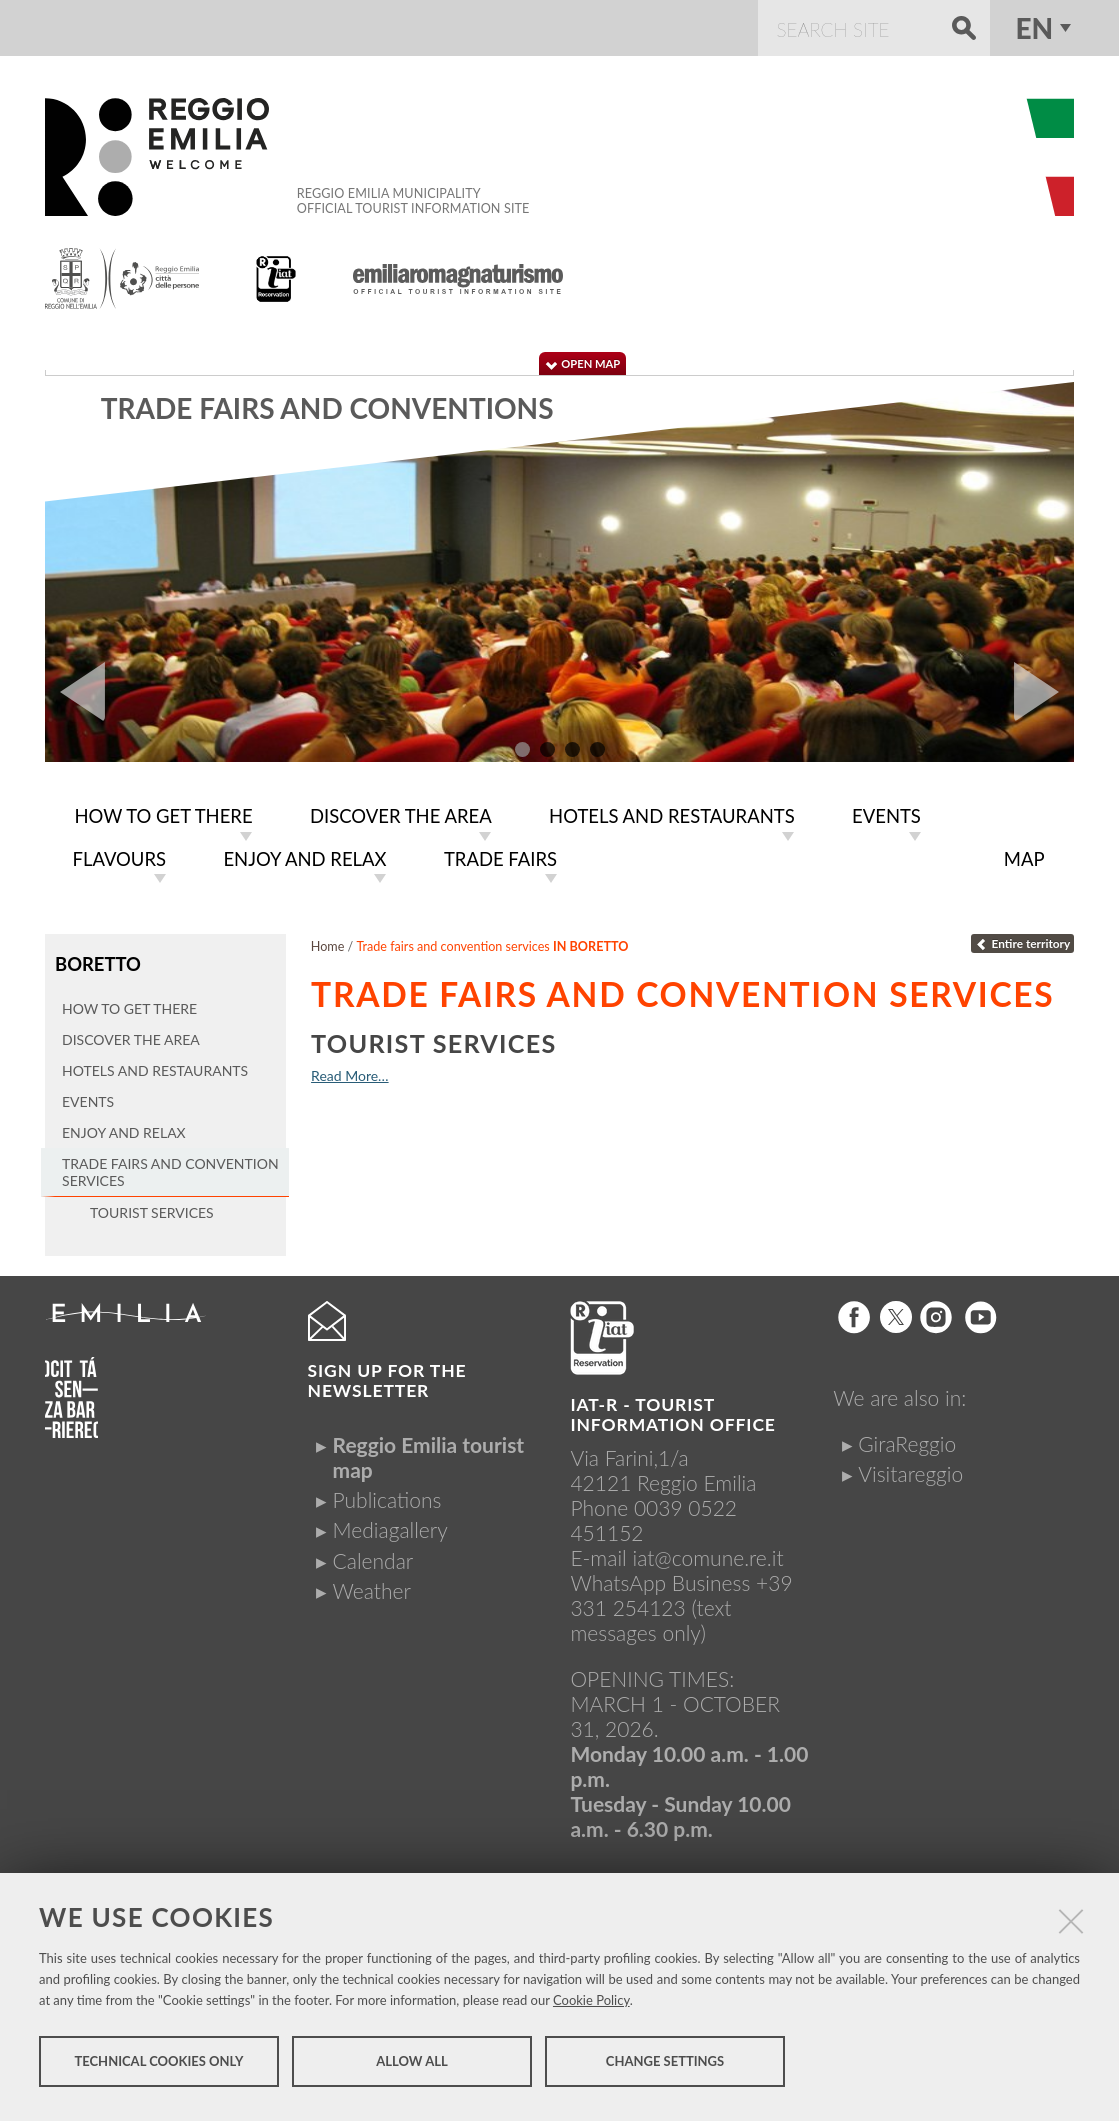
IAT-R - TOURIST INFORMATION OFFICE (672, 1408)
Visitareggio (910, 1467)
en (1035, 28)
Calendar (373, 1553)
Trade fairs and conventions (327, 408)
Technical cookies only (158, 2069)
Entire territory (1022, 939)
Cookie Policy (591, 2007)
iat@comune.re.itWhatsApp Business (676, 1564)
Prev (75, 692)
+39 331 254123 (681, 1589)
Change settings (665, 2069)
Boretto (96, 959)
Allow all (411, 2069)
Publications (387, 1493)
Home (328, 942)
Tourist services (434, 1039)
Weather (372, 1584)
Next (1044, 692)
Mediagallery (390, 1523)
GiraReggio (907, 1436)
